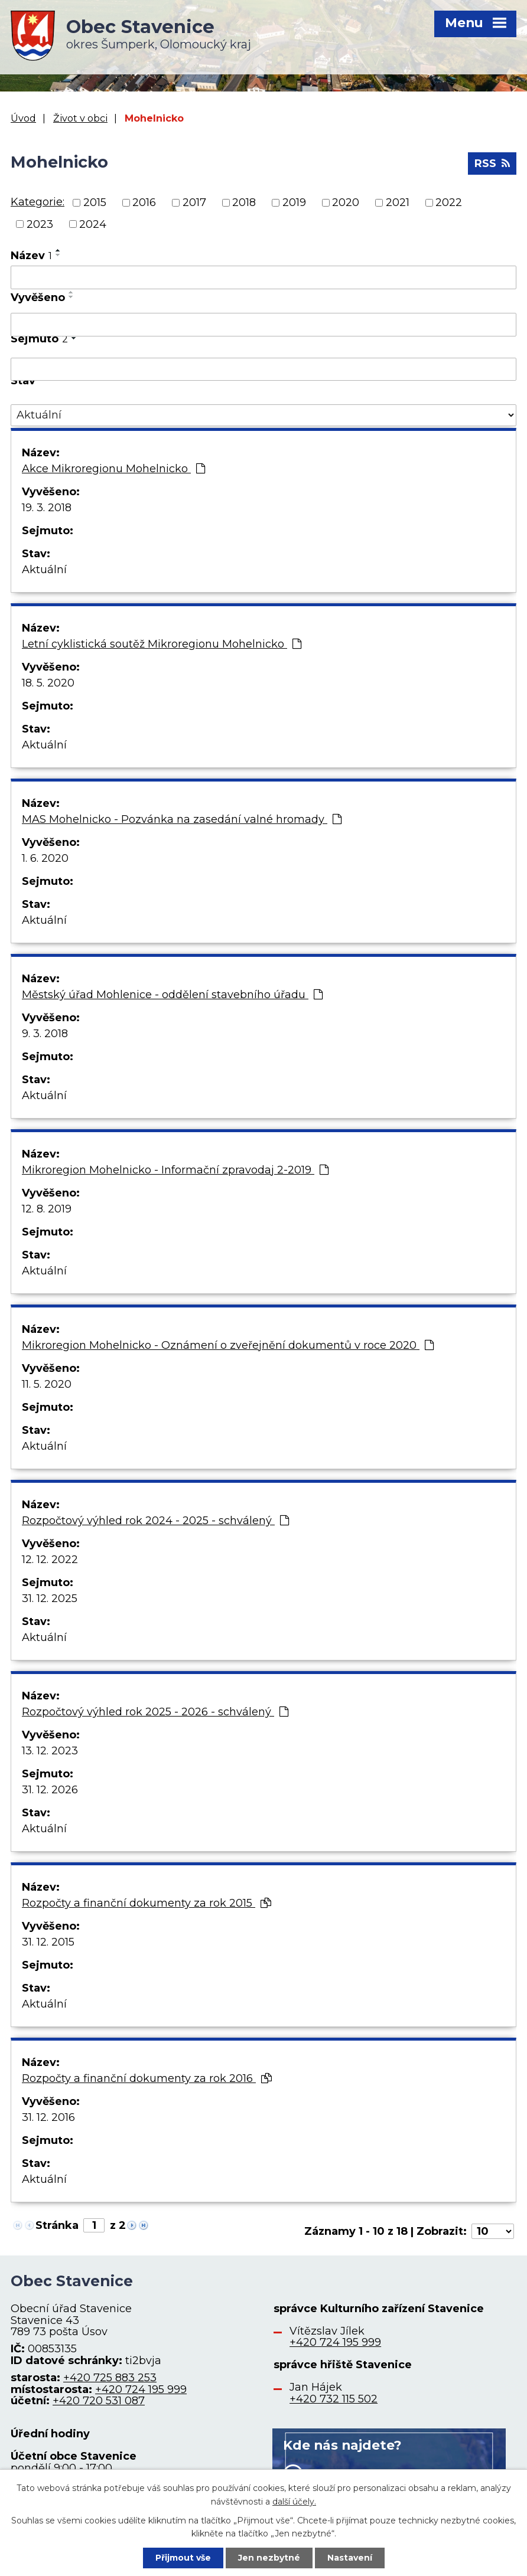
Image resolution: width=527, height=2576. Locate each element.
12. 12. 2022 (50, 1559)
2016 (144, 202)
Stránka (57, 2225)
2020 (345, 202)
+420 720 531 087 (99, 2400)
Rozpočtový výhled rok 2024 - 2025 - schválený (155, 1520)
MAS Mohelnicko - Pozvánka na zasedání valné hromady (181, 819)
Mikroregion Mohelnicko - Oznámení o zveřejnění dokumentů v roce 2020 (228, 1345)
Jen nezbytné (269, 2557)
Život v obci (80, 118)
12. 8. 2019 (46, 1208)
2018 (244, 202)
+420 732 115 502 (333, 2398)
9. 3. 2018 (45, 1033)
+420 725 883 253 (110, 2377)
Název (31, 255)
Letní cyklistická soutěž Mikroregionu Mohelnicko (161, 644)
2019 (294, 202)
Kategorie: (37, 201)
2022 (448, 202)
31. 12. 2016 (48, 2117)
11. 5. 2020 (46, 1384)
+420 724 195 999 (141, 2389)
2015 (94, 202)
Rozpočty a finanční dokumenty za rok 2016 (147, 2078)
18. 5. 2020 (48, 682)
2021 (397, 202)
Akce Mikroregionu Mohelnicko (113, 468)
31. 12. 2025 (49, 1598)
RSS (492, 163)
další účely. (294, 2501)
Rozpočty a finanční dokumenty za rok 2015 (146, 1903)
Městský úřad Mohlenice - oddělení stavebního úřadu (172, 994)
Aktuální (44, 569)
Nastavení (349, 2557)
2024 (92, 223)
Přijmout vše (183, 2557)
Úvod (23, 118)
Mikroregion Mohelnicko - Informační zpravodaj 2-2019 (175, 1169)
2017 (194, 202)
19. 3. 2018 (46, 507)
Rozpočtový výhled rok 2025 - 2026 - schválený (155, 1711)
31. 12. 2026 (50, 1789)
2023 (40, 223)
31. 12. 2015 (48, 1942)
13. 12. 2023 (50, 1750)
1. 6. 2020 (45, 858)
